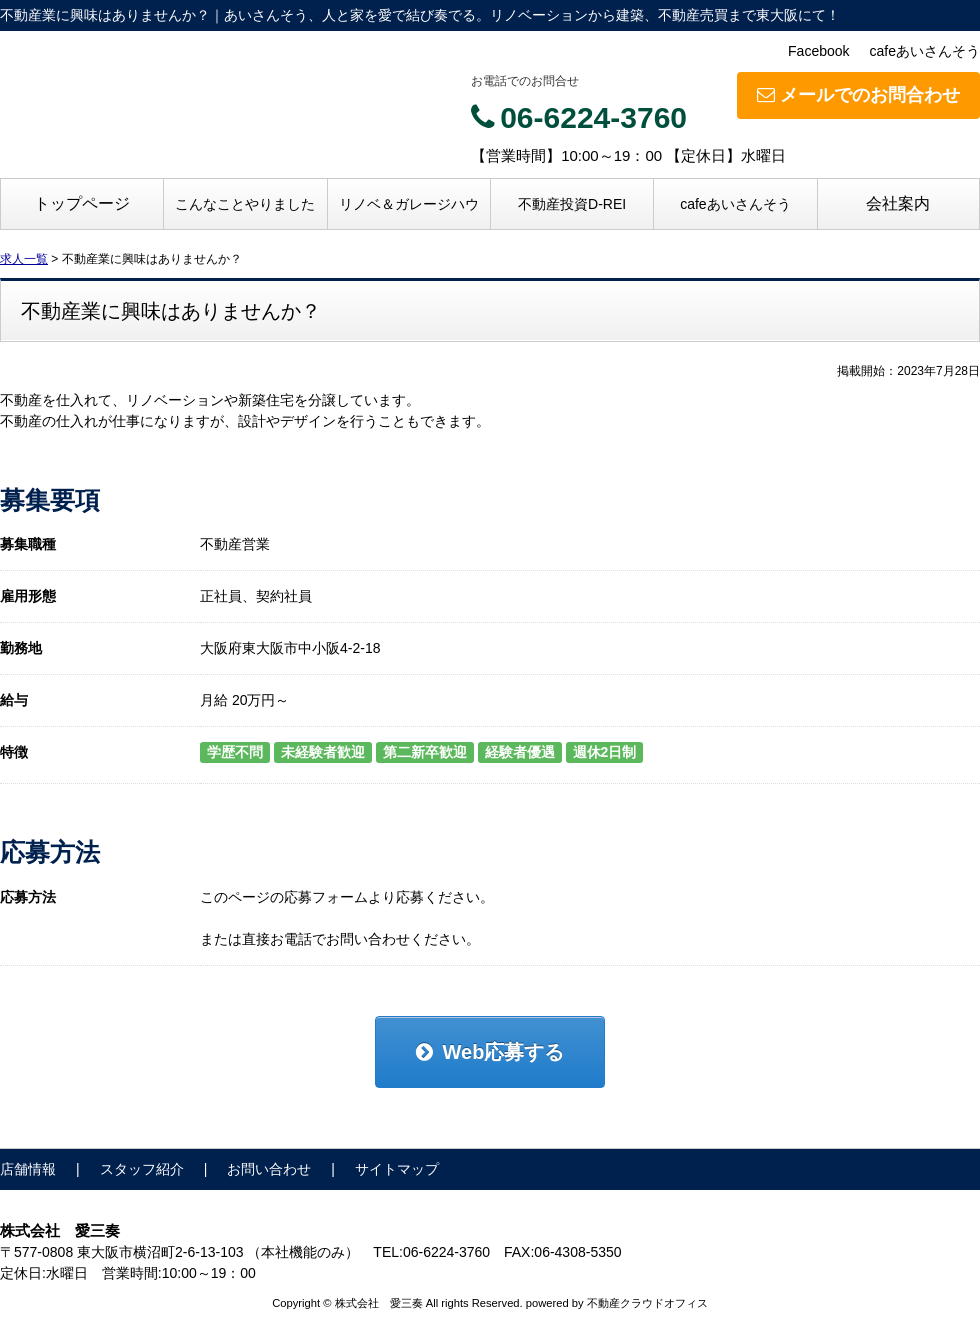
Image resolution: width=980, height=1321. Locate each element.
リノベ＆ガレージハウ (409, 204)
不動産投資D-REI (572, 204)
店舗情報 (28, 1169)
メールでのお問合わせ (858, 95)
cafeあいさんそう (925, 51)
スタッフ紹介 (142, 1169)
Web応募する (490, 1052)
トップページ (82, 203)
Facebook (818, 51)
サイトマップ (397, 1169)
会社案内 (898, 203)
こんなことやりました (245, 204)
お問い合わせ (269, 1169)
